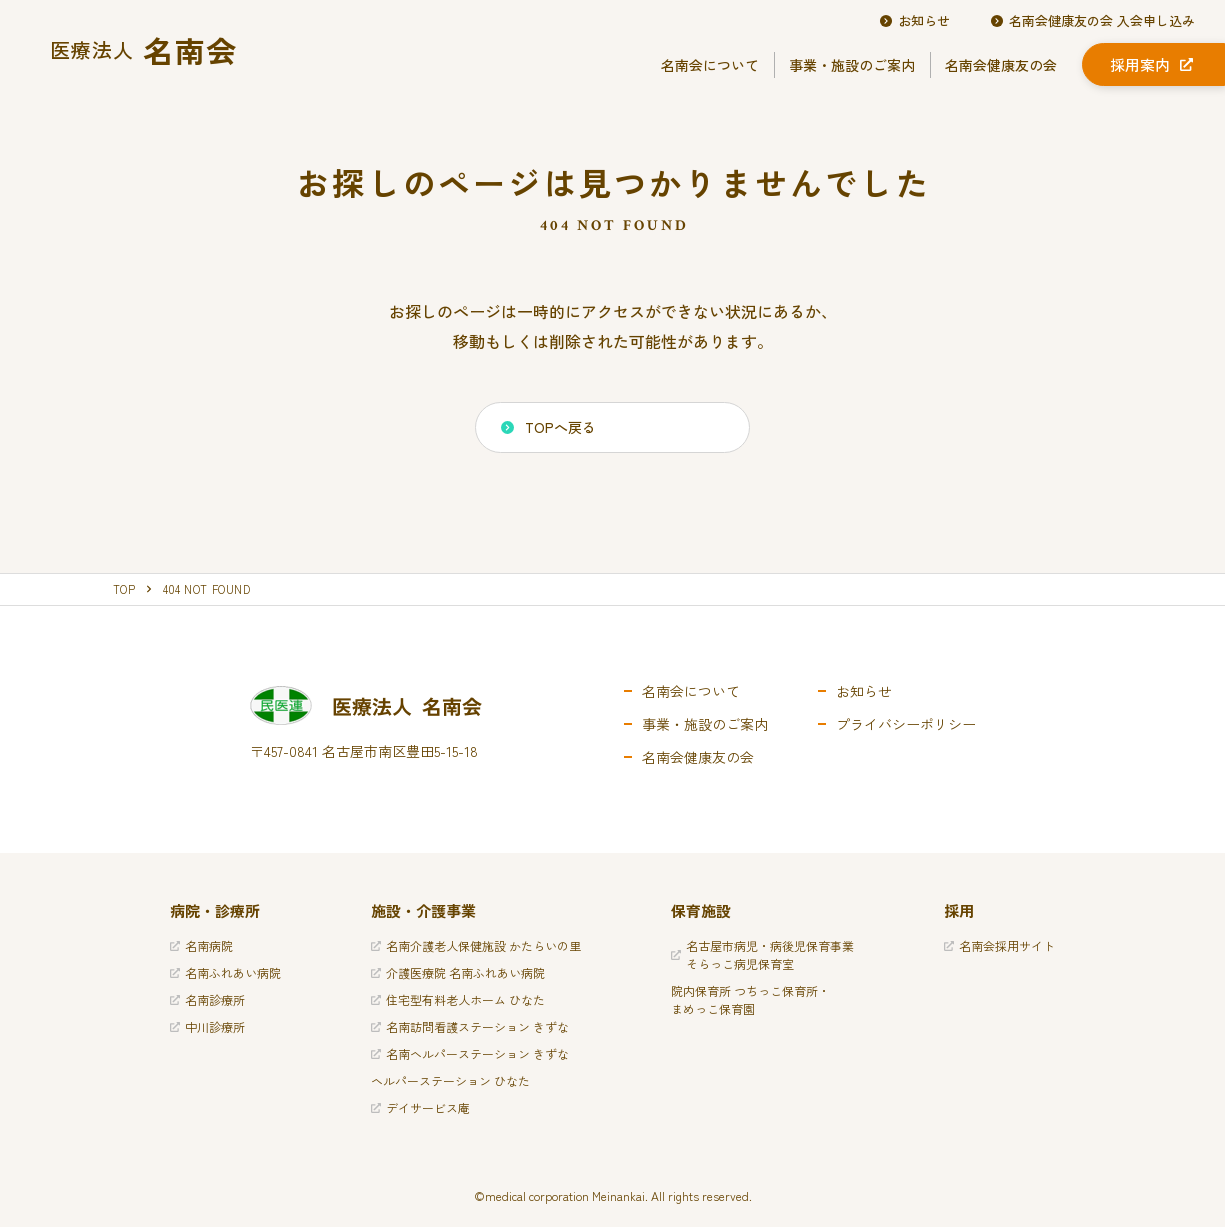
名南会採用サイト (999, 945)
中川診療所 (207, 1026)
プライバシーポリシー (906, 724)
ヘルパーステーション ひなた (450, 1080)
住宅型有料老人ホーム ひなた (458, 999)
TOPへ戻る (548, 427)
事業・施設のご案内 (852, 65)
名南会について (710, 65)
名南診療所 (207, 999)
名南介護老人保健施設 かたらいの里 (476, 945)
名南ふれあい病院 (225, 972)
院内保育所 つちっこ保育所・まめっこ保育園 (750, 999)
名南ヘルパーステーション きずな (470, 1053)
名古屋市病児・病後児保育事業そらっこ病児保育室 (762, 954)
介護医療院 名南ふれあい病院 (458, 972)
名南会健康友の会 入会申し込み (1092, 21)
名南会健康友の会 (1001, 65)
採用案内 (1151, 64)
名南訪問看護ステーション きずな (470, 1026)
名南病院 (201, 945)
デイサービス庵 (420, 1107)
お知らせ (914, 21)
